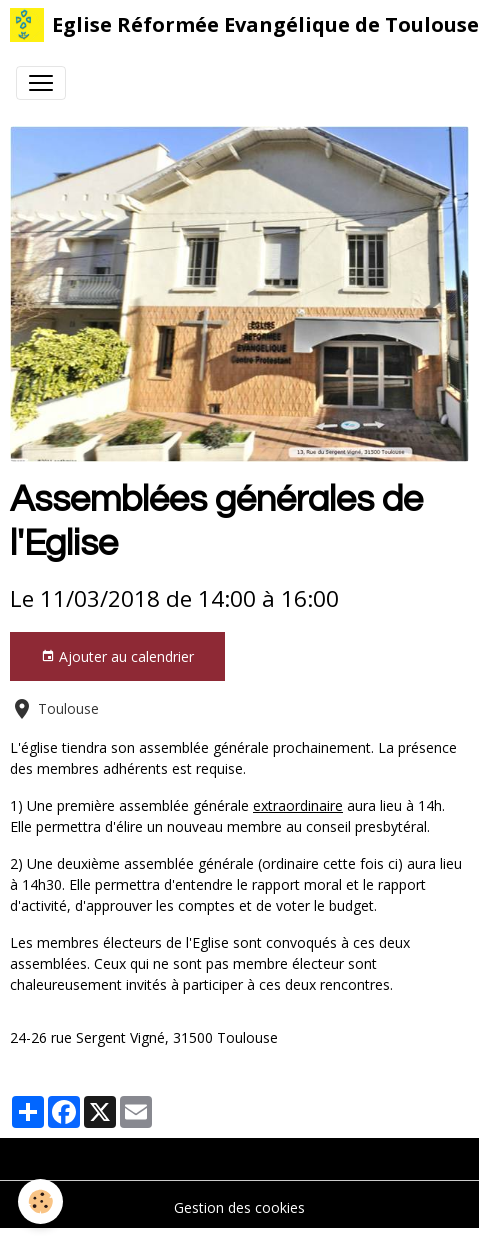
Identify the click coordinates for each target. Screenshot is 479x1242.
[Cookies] (40, 1201)
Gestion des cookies (239, 1207)
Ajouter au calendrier (117, 656)
